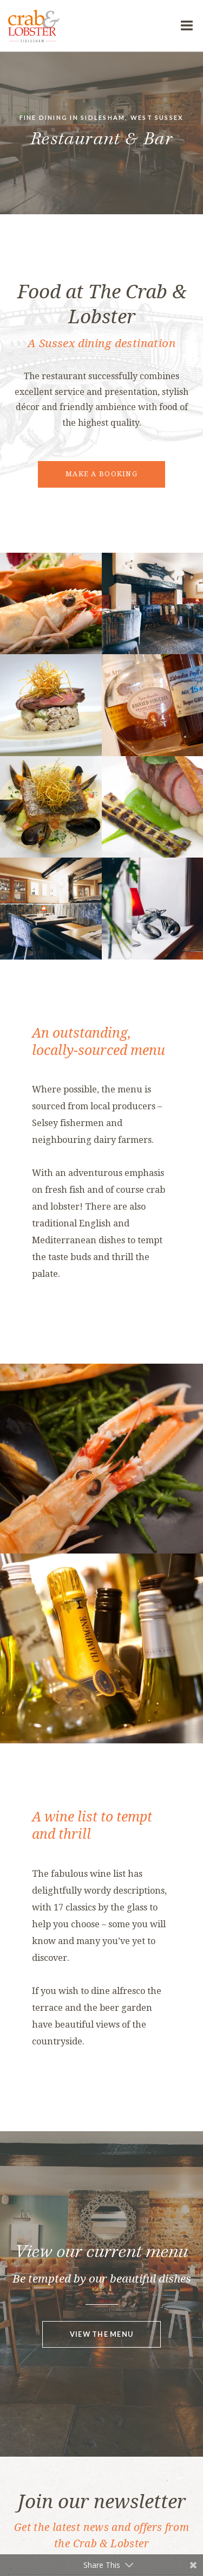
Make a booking (101, 474)
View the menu (102, 2334)
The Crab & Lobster (89, 26)
